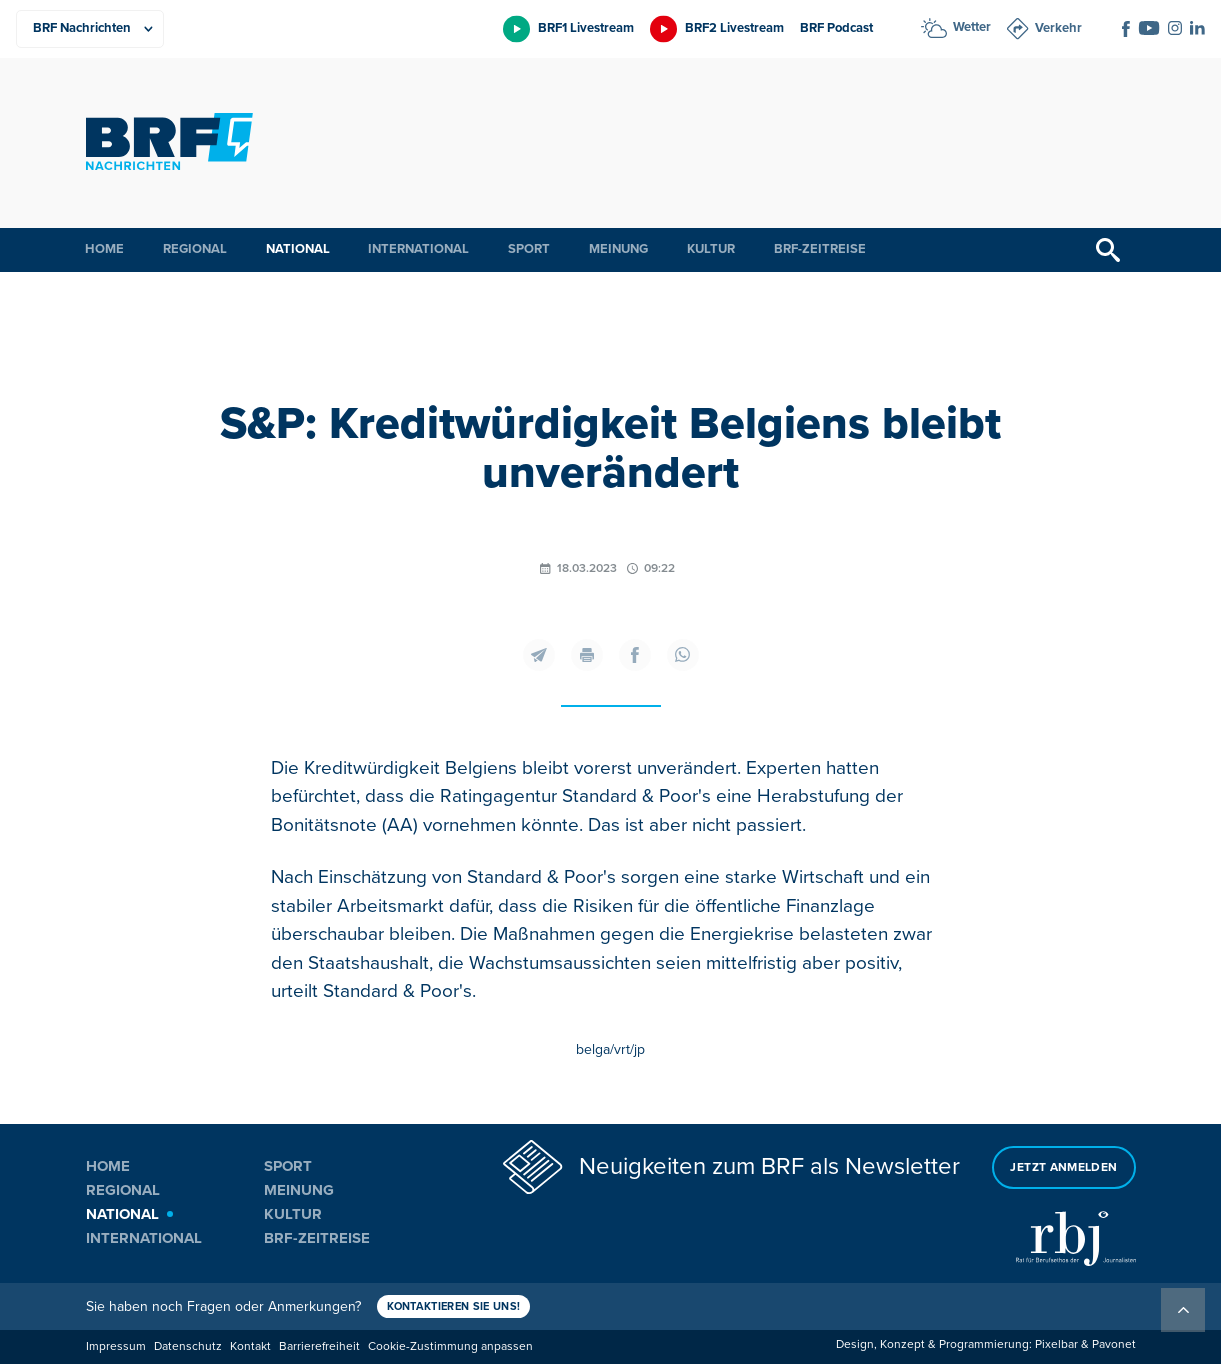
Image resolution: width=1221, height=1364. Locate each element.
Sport (529, 249)
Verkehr (1058, 28)
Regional (195, 249)
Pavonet (1114, 1344)
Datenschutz (188, 1346)
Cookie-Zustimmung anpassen (450, 1346)
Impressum (116, 1346)
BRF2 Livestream (734, 28)
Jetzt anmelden (1063, 1167)
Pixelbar (1056, 1344)
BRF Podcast (836, 28)
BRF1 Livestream (586, 28)
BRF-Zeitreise (820, 249)
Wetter (972, 27)
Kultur (711, 249)
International (418, 249)
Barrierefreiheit (319, 1346)
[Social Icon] (1126, 29)
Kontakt (250, 1346)
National (298, 249)
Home (104, 249)
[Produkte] (90, 29)
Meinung (618, 249)
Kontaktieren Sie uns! (454, 1306)
